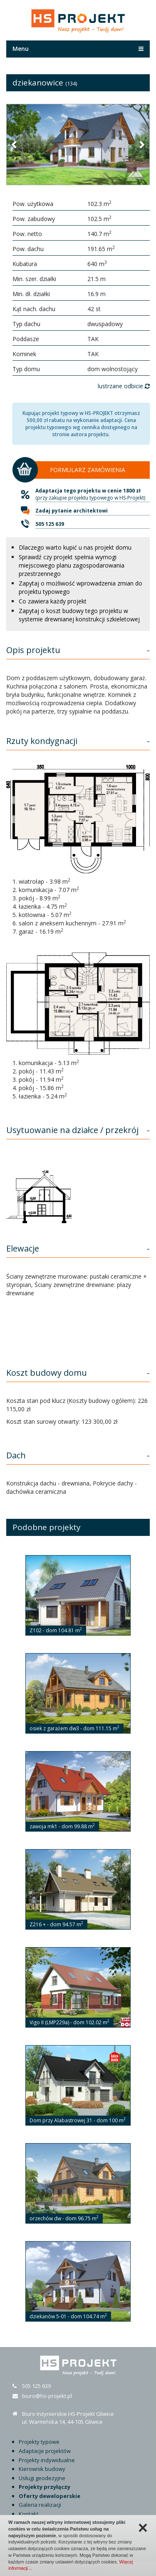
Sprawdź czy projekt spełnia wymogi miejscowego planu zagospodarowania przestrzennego (71, 565)
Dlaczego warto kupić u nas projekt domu (75, 547)
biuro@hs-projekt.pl (47, 2396)
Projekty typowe (39, 2441)
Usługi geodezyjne (42, 2478)
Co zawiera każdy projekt (53, 601)
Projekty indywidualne (47, 2460)
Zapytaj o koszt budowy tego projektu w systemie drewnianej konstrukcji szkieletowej (79, 615)
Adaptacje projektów (45, 2451)
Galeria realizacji (40, 2504)
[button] (14, 144)
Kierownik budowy (42, 2469)
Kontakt (28, 2514)
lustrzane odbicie (124, 386)
